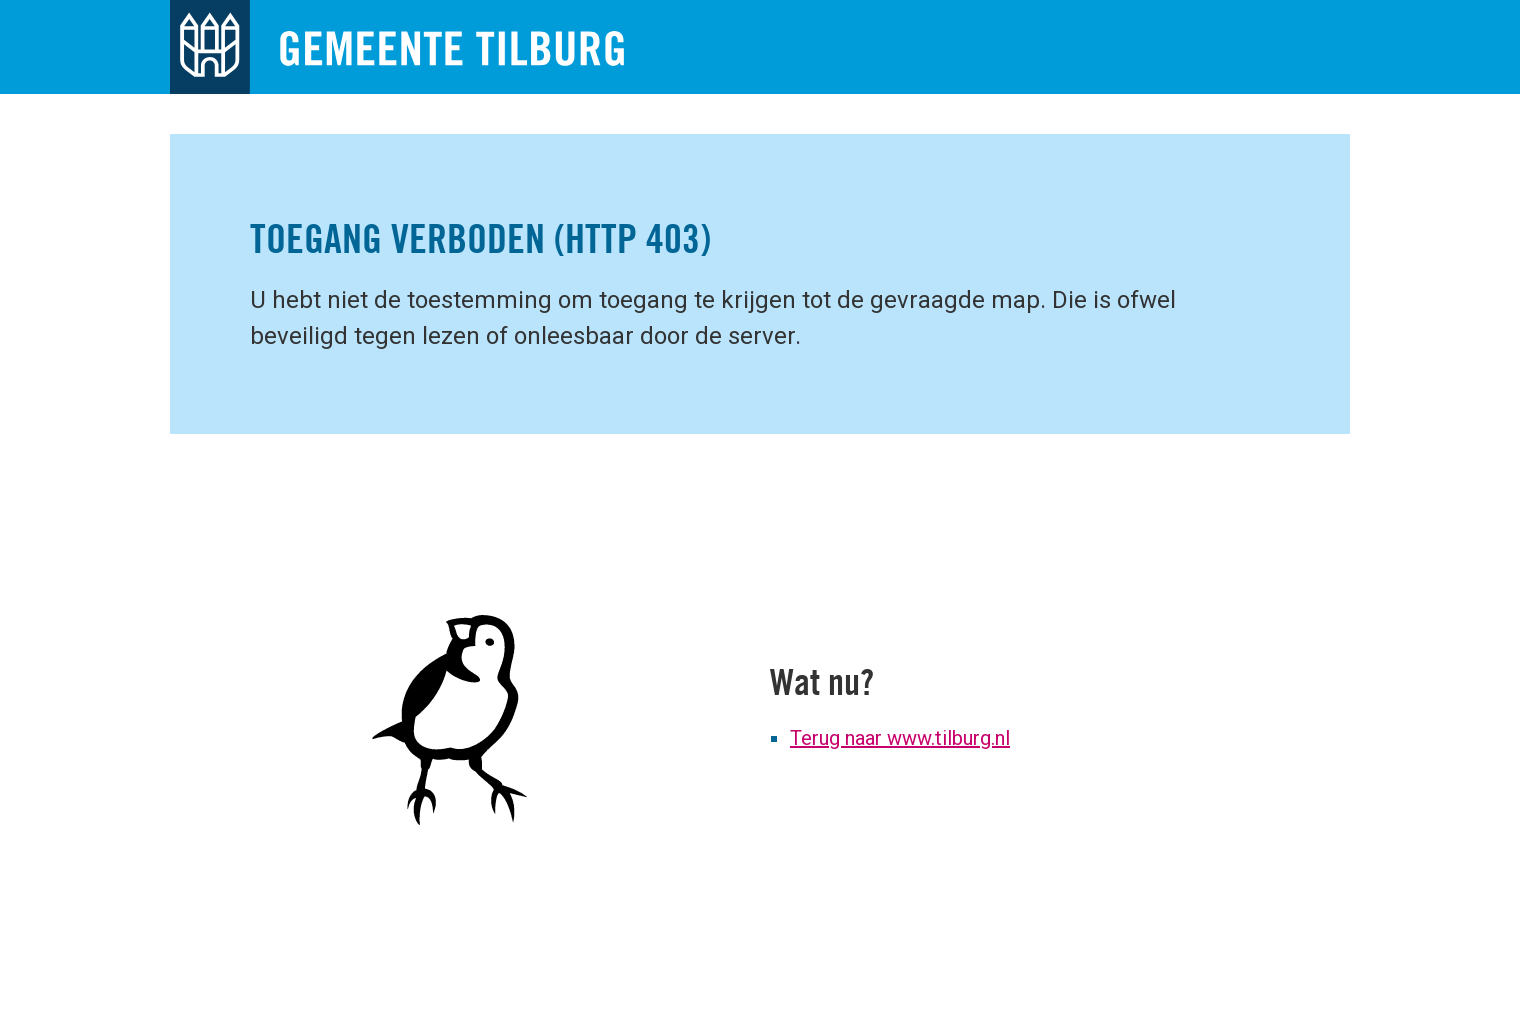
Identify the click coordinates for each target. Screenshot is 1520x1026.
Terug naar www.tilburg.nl (900, 738)
